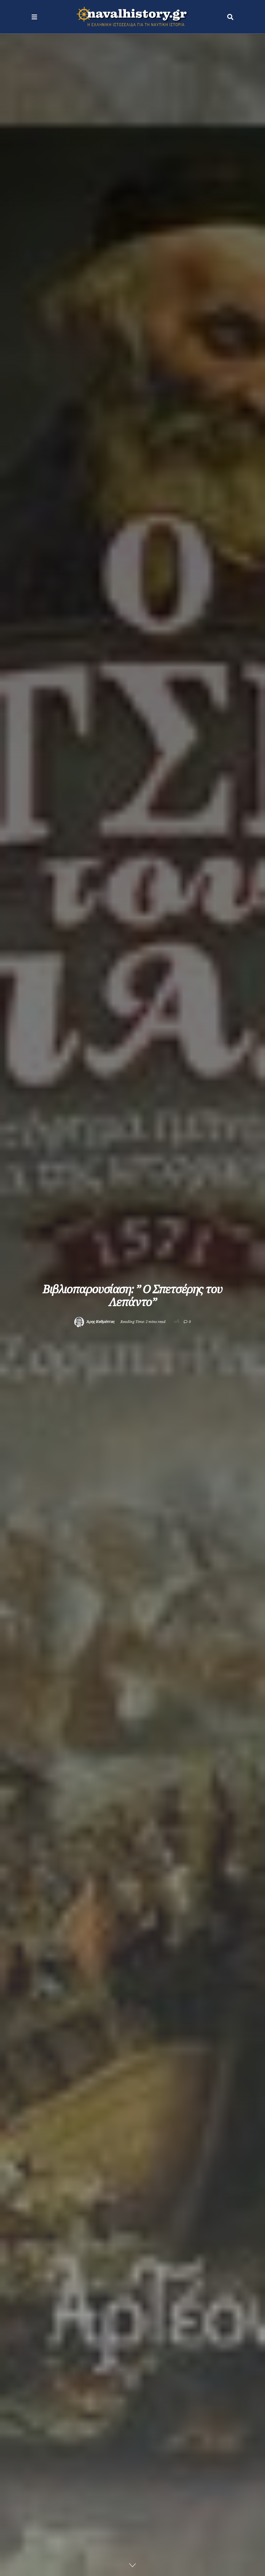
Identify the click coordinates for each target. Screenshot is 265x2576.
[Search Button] (230, 17)
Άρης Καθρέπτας (100, 1321)
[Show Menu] (34, 17)
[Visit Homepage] (132, 17)
